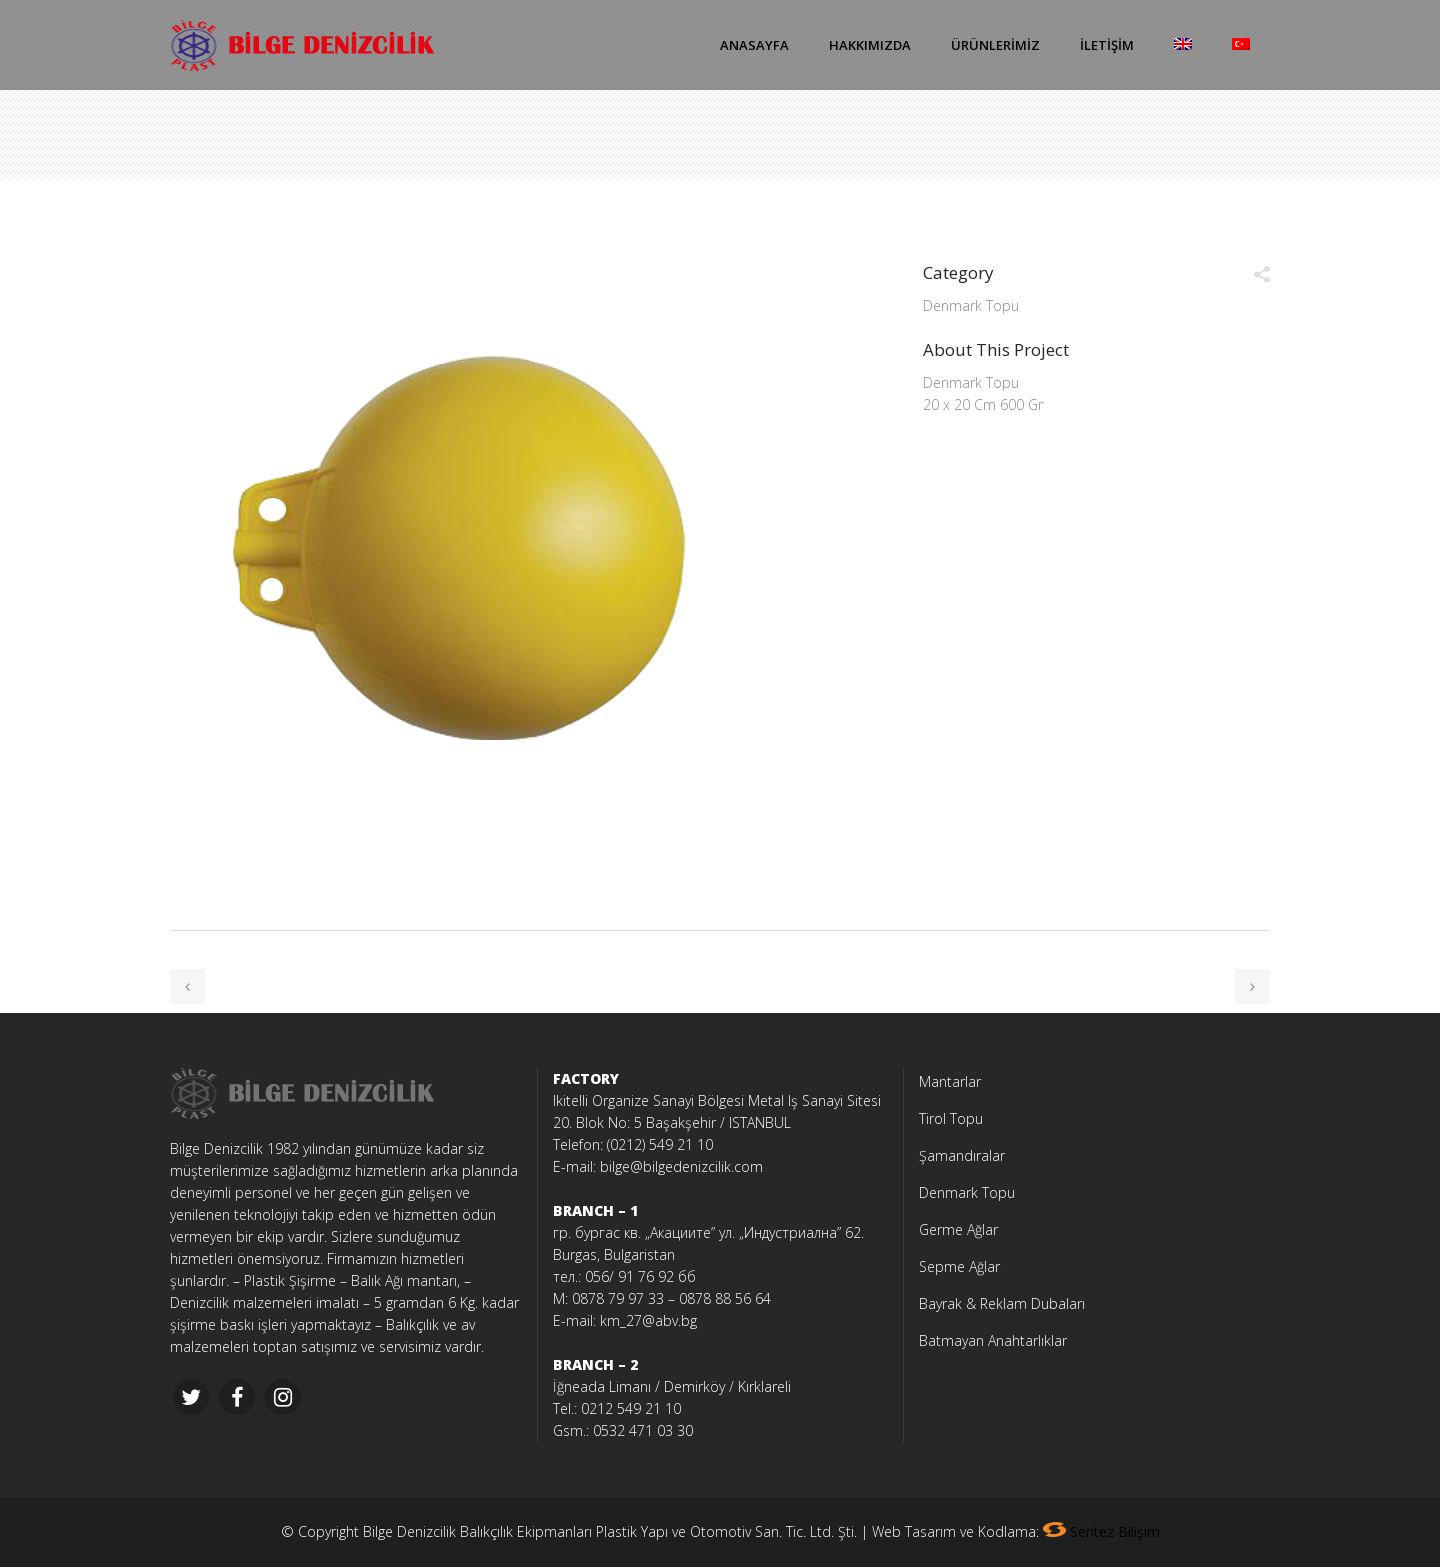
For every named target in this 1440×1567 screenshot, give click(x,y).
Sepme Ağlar (959, 1266)
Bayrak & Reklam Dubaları (1002, 1303)
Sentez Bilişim (1115, 1531)
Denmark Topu (967, 1192)
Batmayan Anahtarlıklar (993, 1340)
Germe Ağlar (958, 1229)
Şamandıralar (962, 1155)
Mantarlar (950, 1081)
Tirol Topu (951, 1118)
